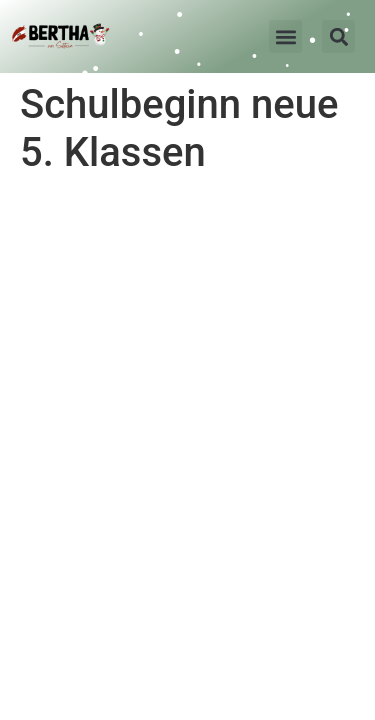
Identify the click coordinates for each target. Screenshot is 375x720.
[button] (285, 36)
